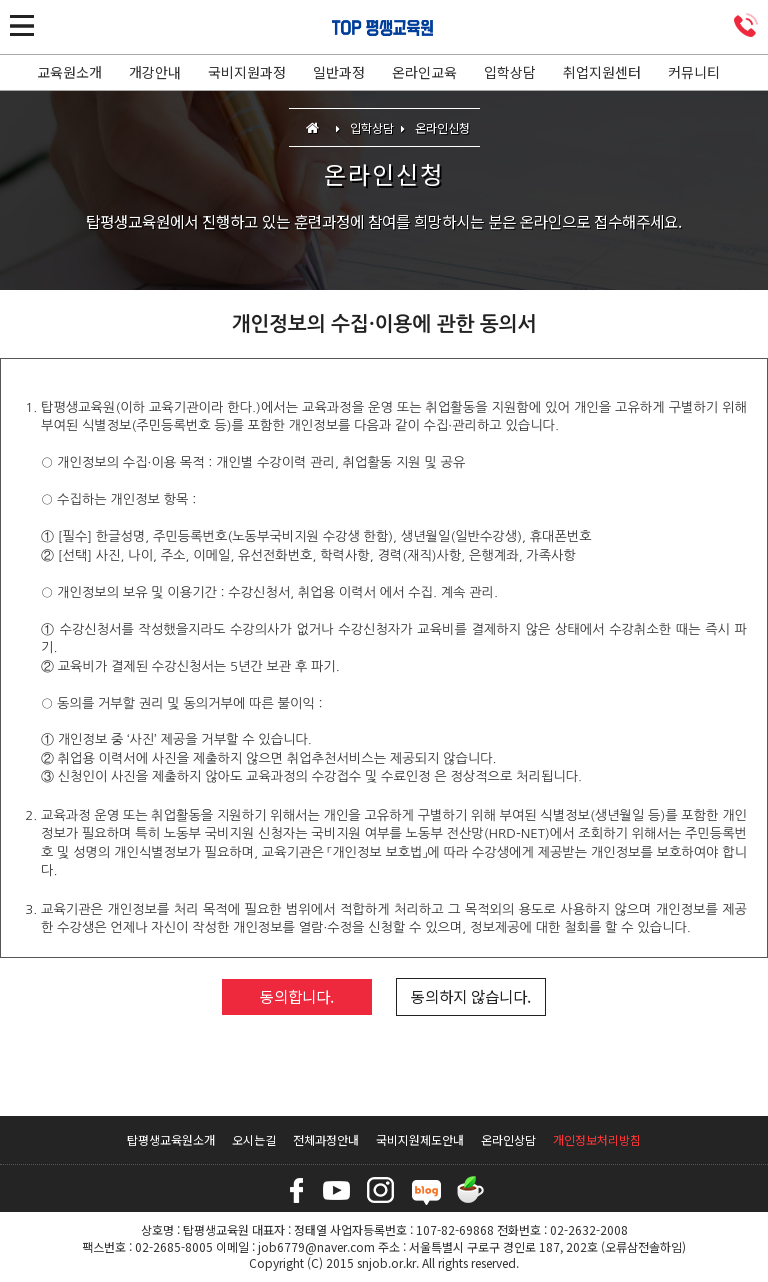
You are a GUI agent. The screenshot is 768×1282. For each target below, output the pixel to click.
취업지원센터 (602, 72)
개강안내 (155, 72)
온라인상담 (508, 1139)
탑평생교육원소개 (171, 1139)
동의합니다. (297, 996)
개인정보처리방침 (597, 1139)
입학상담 (510, 72)
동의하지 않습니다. (471, 996)
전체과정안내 (326, 1139)
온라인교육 (424, 72)
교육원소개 (69, 72)
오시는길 (254, 1139)
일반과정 (339, 72)
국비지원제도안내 (420, 1139)
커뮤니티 (694, 72)
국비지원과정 (247, 72)
